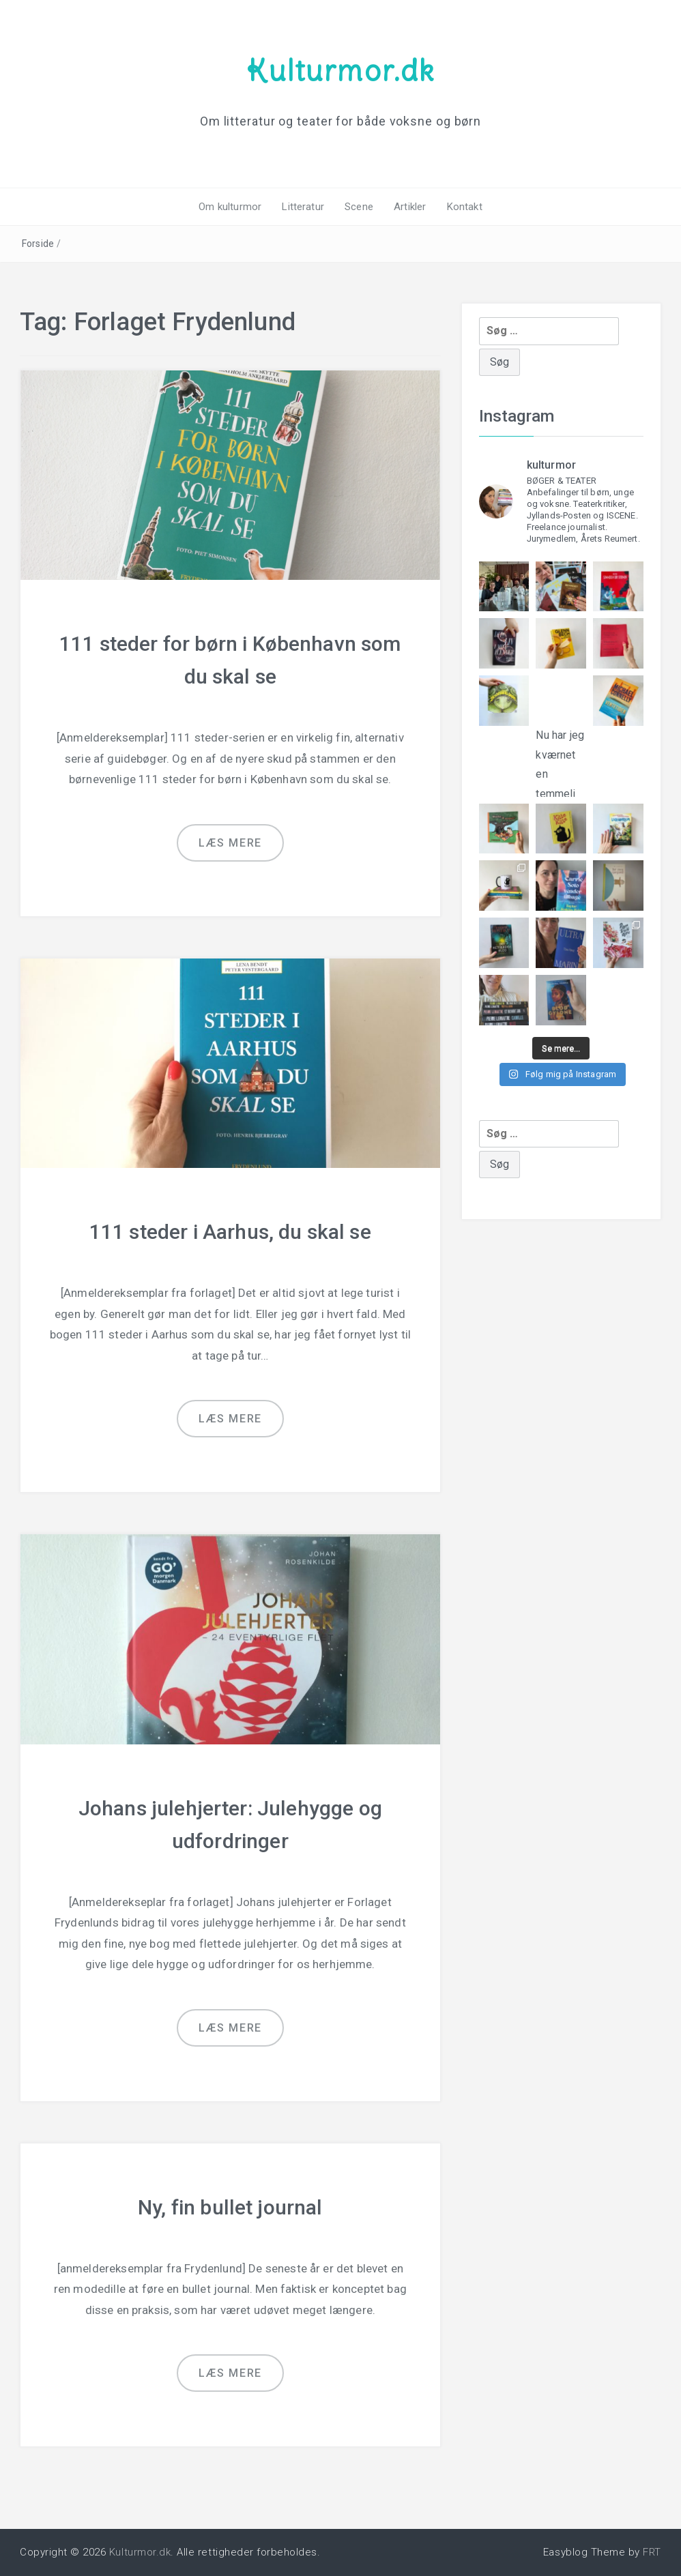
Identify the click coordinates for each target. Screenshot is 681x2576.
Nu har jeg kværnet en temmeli (561, 752)
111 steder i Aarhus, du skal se (230, 1232)
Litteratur (303, 207)
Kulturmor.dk (340, 70)
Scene (359, 207)
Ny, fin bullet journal (230, 2207)
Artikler (410, 207)
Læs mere (230, 842)
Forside (38, 243)
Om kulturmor (230, 207)
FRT (652, 2552)
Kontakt (464, 207)
